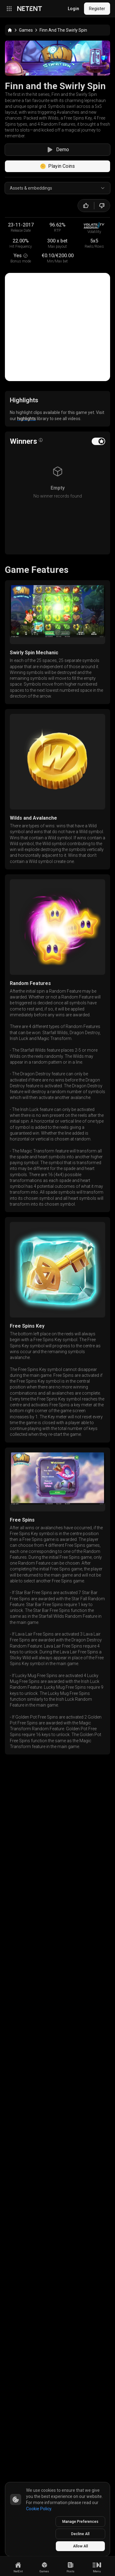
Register (97, 8)
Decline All (80, 2534)
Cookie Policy (38, 2508)
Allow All (80, 2546)
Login (73, 8)
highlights (26, 524)
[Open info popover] (40, 545)
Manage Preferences (80, 2521)
